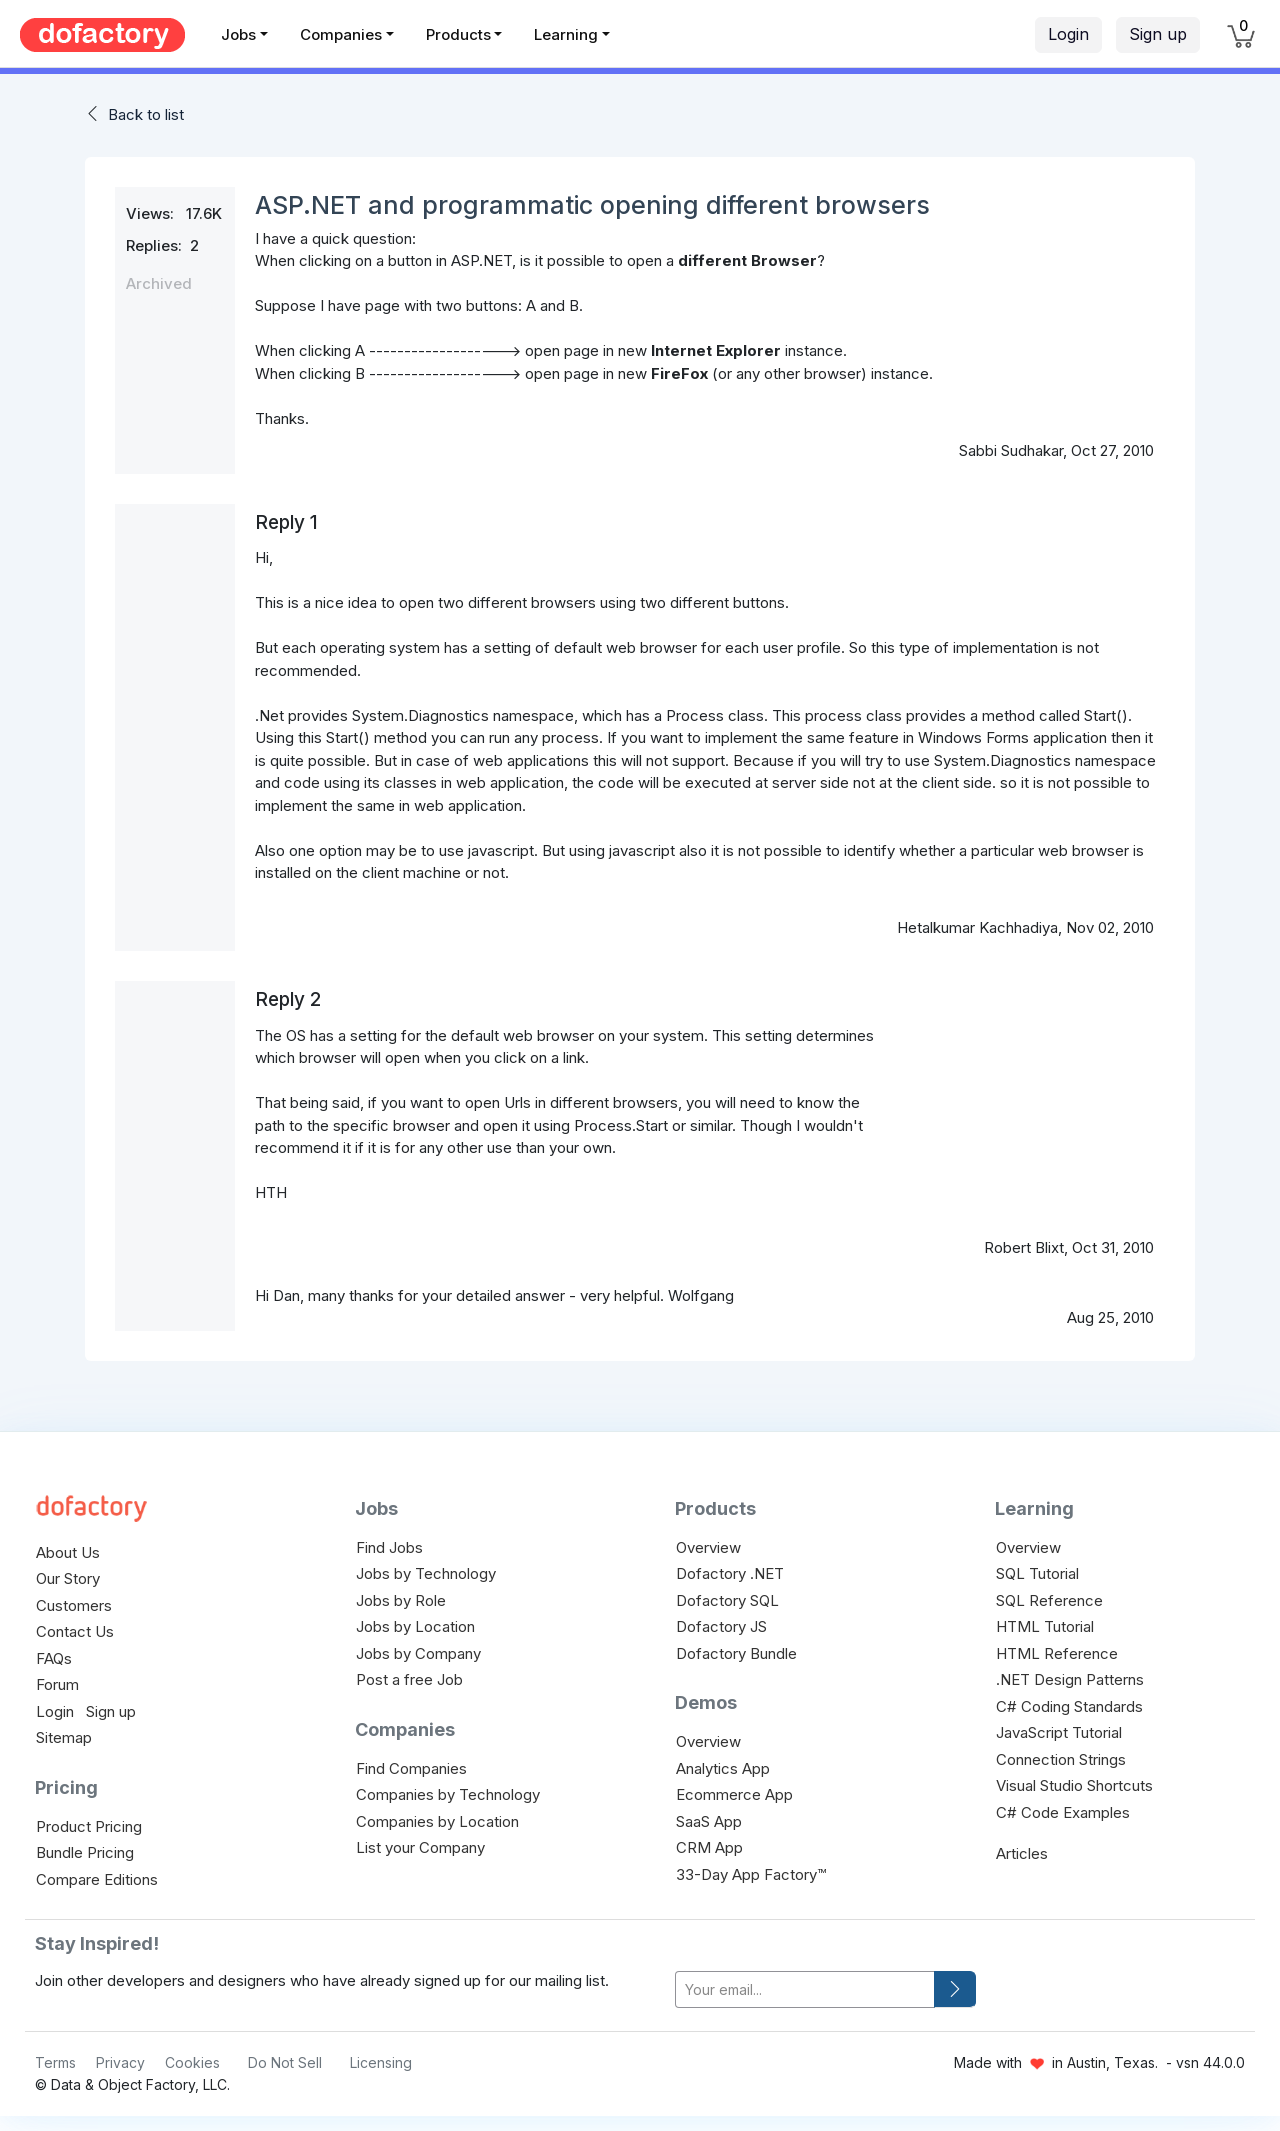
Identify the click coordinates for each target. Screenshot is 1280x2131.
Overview (708, 1547)
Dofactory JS (721, 1626)
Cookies (192, 2062)
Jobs (238, 34)
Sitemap (64, 1737)
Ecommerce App (734, 1794)
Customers (74, 1605)
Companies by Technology (448, 1794)
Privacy (120, 2062)
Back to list (146, 114)
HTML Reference (1057, 1653)
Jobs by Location (415, 1626)
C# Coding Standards (1069, 1706)
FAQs (54, 1658)
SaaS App (709, 1821)
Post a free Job (409, 1679)
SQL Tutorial (1037, 1573)
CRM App (709, 1847)
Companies (341, 34)
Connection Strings (1061, 1759)
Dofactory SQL (727, 1600)
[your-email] (805, 1989)
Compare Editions (97, 1879)
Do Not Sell (285, 2062)
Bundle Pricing (85, 1852)
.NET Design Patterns (1070, 1679)
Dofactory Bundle (736, 1653)
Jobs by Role (401, 1600)
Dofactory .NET (730, 1573)
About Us (68, 1552)
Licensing (381, 2062)
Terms (55, 2062)
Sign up (1158, 34)
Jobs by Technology (426, 1573)
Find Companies (411, 1768)
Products (458, 34)
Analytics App (723, 1768)
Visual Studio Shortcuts (1074, 1785)
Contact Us (75, 1631)
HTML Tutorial (1045, 1626)
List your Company (420, 1847)
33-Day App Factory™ (751, 1874)
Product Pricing (89, 1826)
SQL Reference (1049, 1600)
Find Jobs (389, 1547)
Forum (57, 1684)
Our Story (68, 1578)
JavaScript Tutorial (1059, 1732)
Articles (1022, 1853)
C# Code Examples (1063, 1812)
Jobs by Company (418, 1653)
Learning (566, 34)
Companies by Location (437, 1821)
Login (1068, 34)
